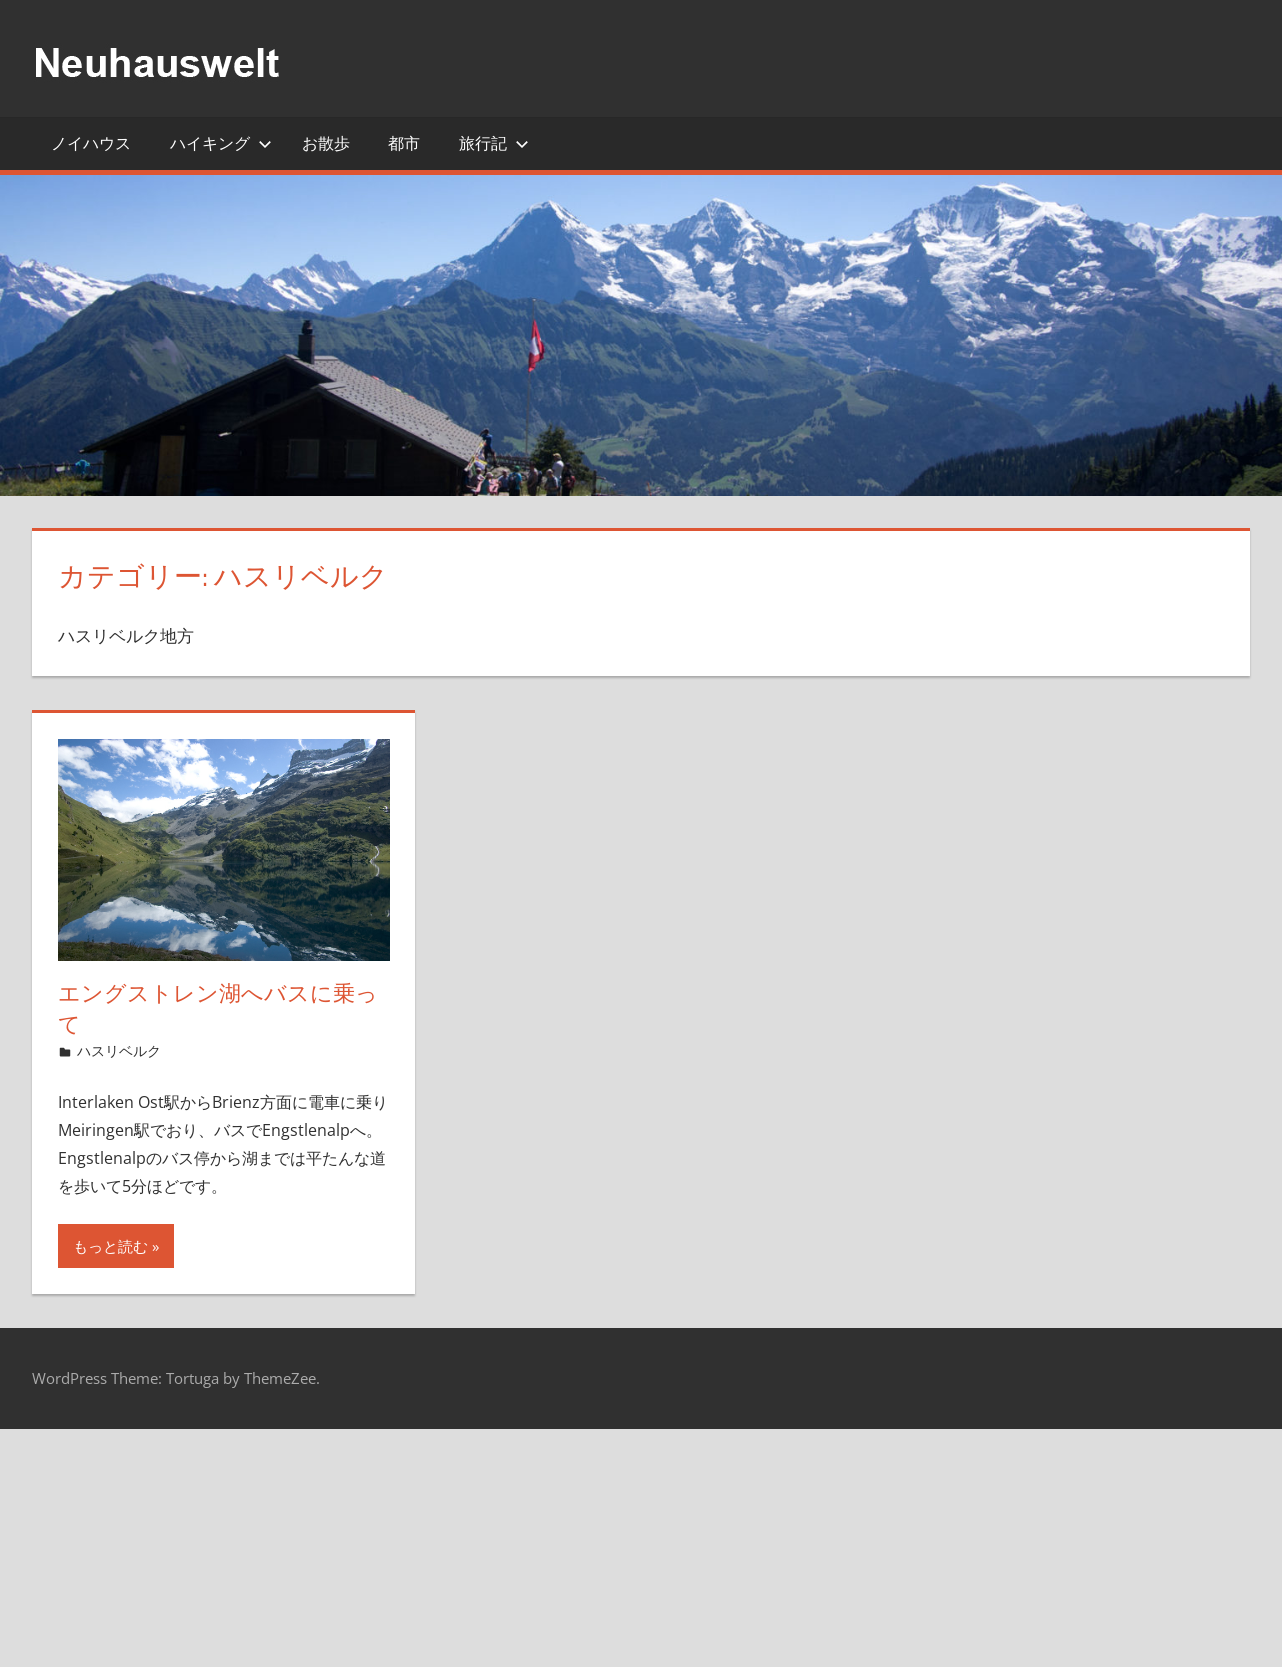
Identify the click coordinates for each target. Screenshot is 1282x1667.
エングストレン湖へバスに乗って (218, 1008)
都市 (404, 143)
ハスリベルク (119, 1050)
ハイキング (221, 143)
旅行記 (494, 143)
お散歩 (326, 143)
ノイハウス (91, 143)
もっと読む (110, 1246)
